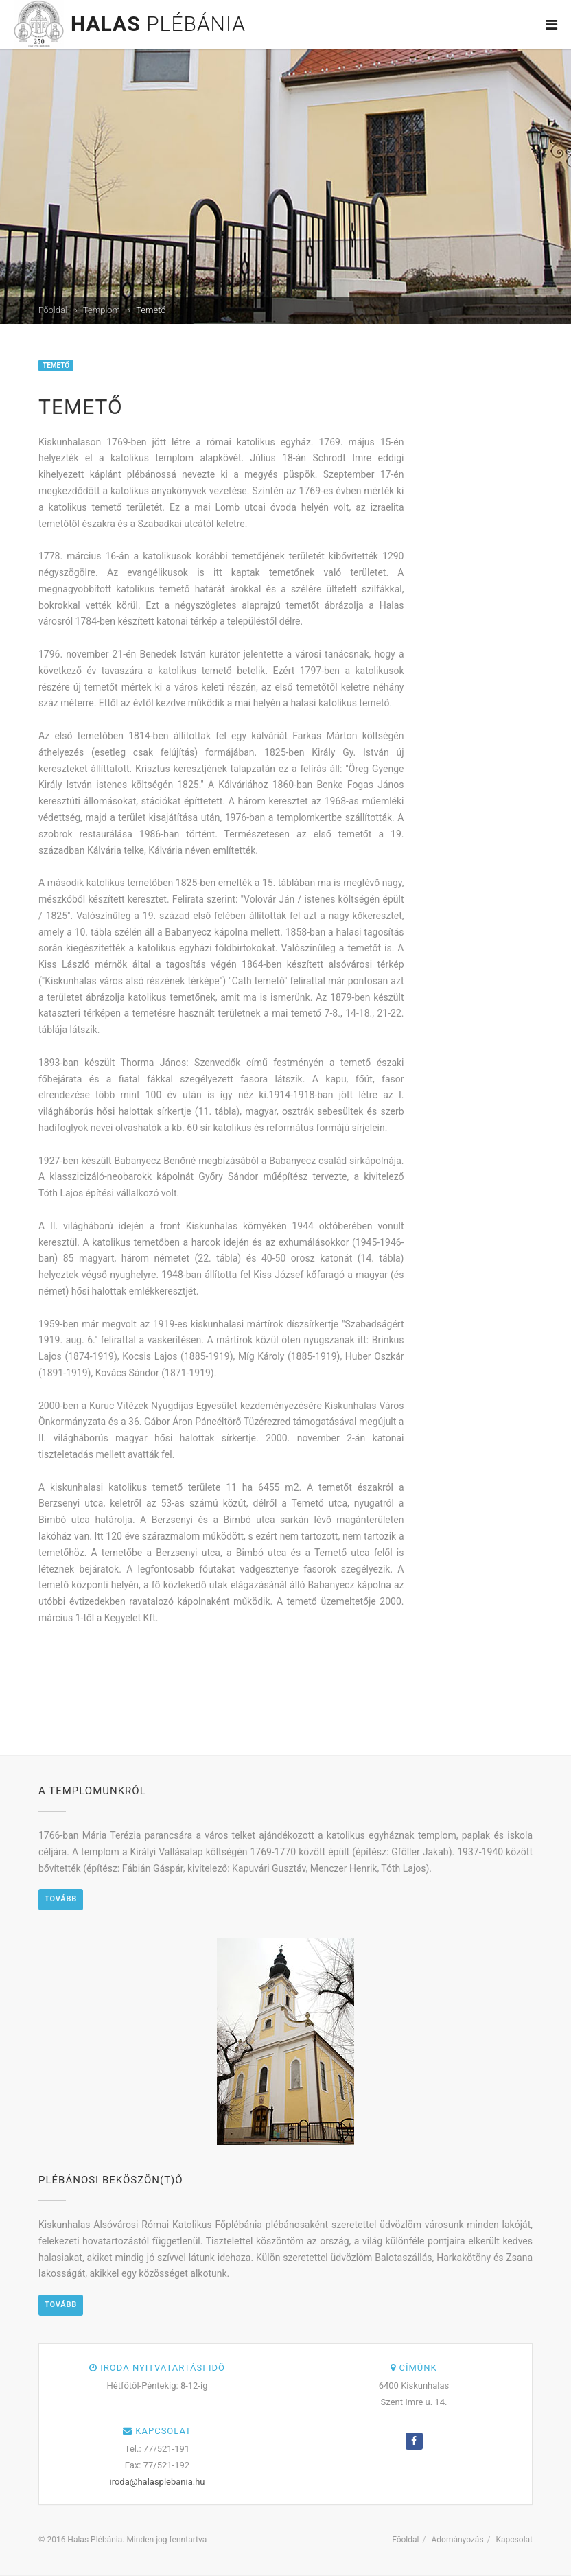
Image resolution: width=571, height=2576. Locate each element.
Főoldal (52, 310)
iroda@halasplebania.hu (157, 2481)
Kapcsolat (514, 2539)
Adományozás (457, 2539)
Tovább (61, 1898)
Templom (101, 310)
